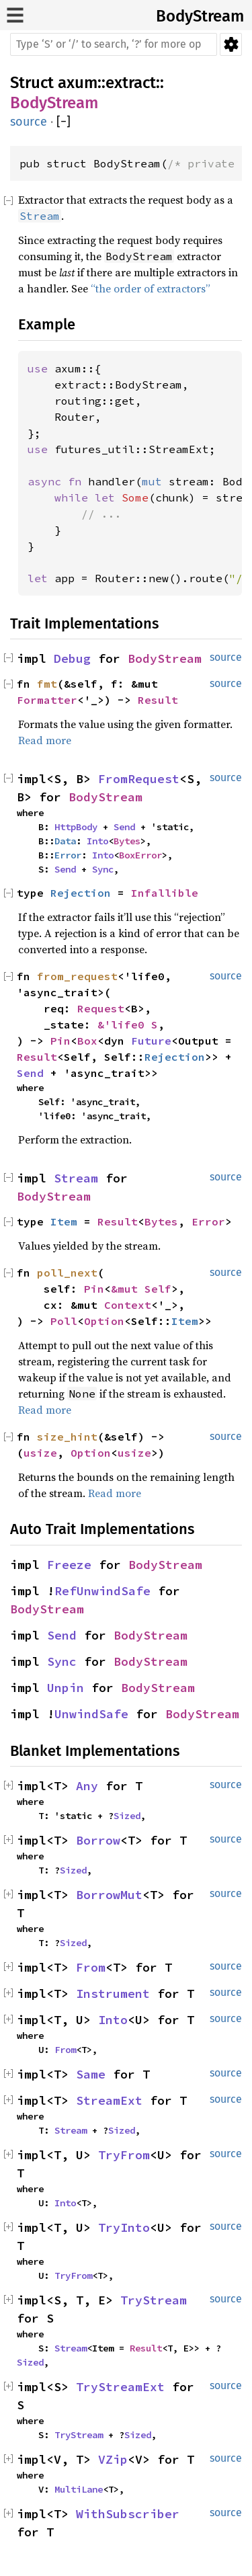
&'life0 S (127, 1024)
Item (63, 1221)
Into (97, 841)
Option (104, 1321)
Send (124, 827)
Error (67, 855)
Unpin (65, 1687)
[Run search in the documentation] (113, 44)
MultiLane (78, 2489)
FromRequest (138, 779)
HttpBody (75, 827)
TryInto (124, 2227)
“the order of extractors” (150, 288)
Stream (76, 1178)
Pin (60, 1040)
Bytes (127, 841)
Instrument (113, 1993)
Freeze (69, 1564)
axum (77, 82)
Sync (103, 869)
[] (63, 122)
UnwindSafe (91, 1714)
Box (87, 1040)
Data (65, 841)
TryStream (153, 2300)
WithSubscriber (127, 2514)
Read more (44, 740)
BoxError (140, 855)
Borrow (98, 1840)
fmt (47, 683)
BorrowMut (109, 1894)
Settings (231, 44)
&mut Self (141, 1288)
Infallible (164, 892)
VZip (113, 2459)
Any (87, 1786)
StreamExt (109, 2100)
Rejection (80, 892)
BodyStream (200, 16)
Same (91, 2074)
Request (100, 1008)
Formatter (47, 700)
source (28, 121)
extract (131, 82)
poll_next (67, 1272)
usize (40, 1452)
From (91, 1967)
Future (151, 1040)
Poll (63, 1321)
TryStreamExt (120, 2386)
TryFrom (124, 2155)
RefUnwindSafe (102, 1591)
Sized (127, 1816)
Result (158, 700)
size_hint (67, 1436)
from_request (77, 976)
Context (127, 1305)
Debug (72, 658)
